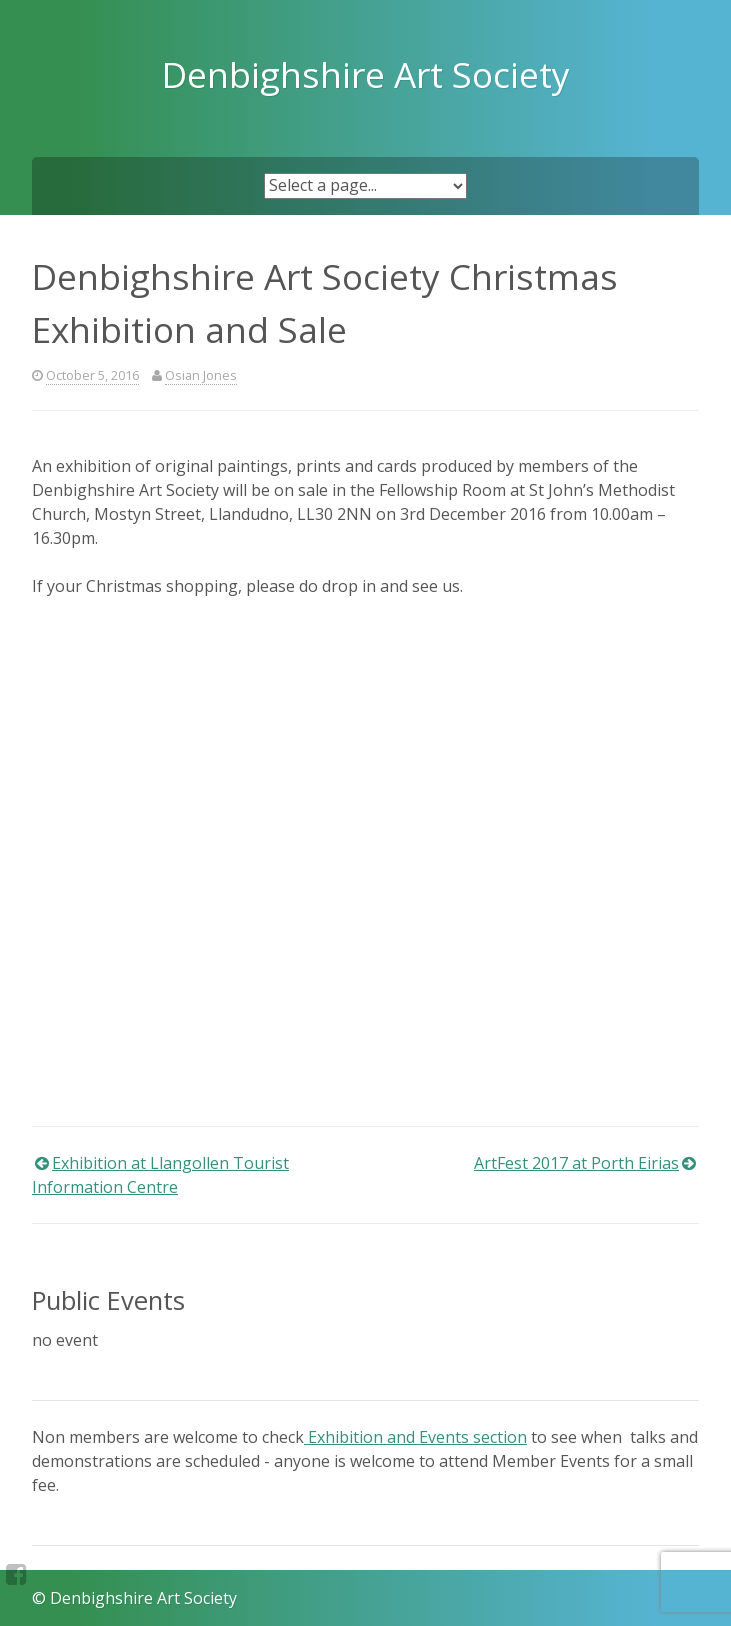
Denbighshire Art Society (366, 74)
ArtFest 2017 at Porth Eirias (576, 1163)
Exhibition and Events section (415, 1437)
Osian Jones (201, 375)
